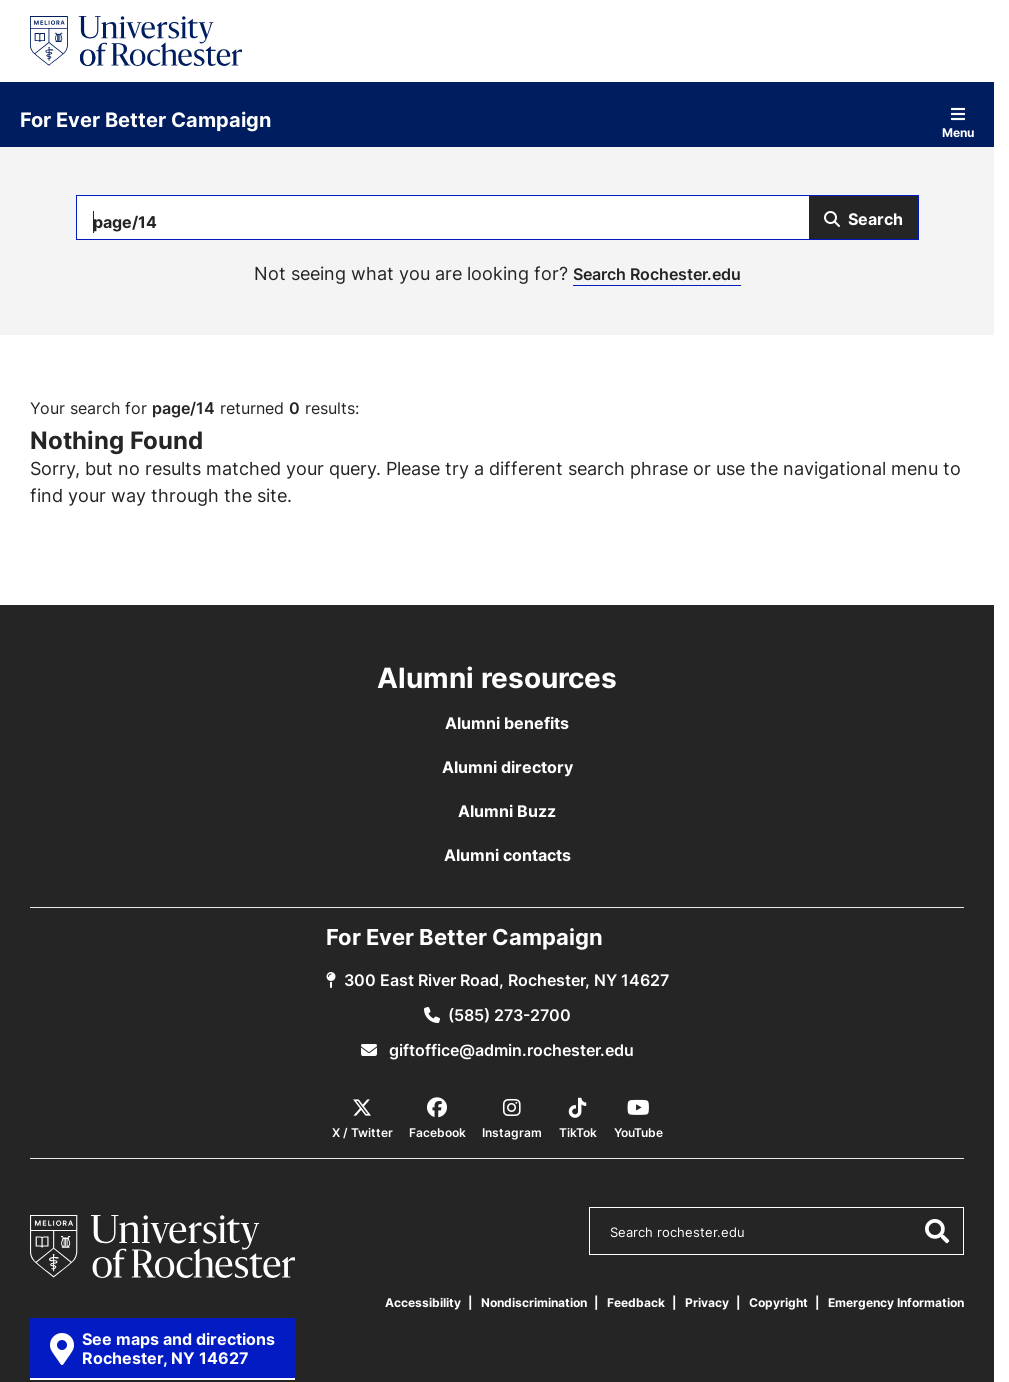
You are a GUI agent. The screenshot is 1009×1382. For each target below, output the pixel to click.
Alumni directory (507, 767)
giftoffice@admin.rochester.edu (509, 1050)
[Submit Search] (863, 217)
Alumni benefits (507, 723)
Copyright (778, 1302)
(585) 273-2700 (509, 1015)
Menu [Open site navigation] (958, 122)
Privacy (707, 1302)
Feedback (636, 1302)
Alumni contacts (507, 855)
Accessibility (423, 1302)
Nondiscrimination (534, 1302)
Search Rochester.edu (657, 274)
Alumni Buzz (507, 811)
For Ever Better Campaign (145, 119)
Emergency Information (896, 1302)
